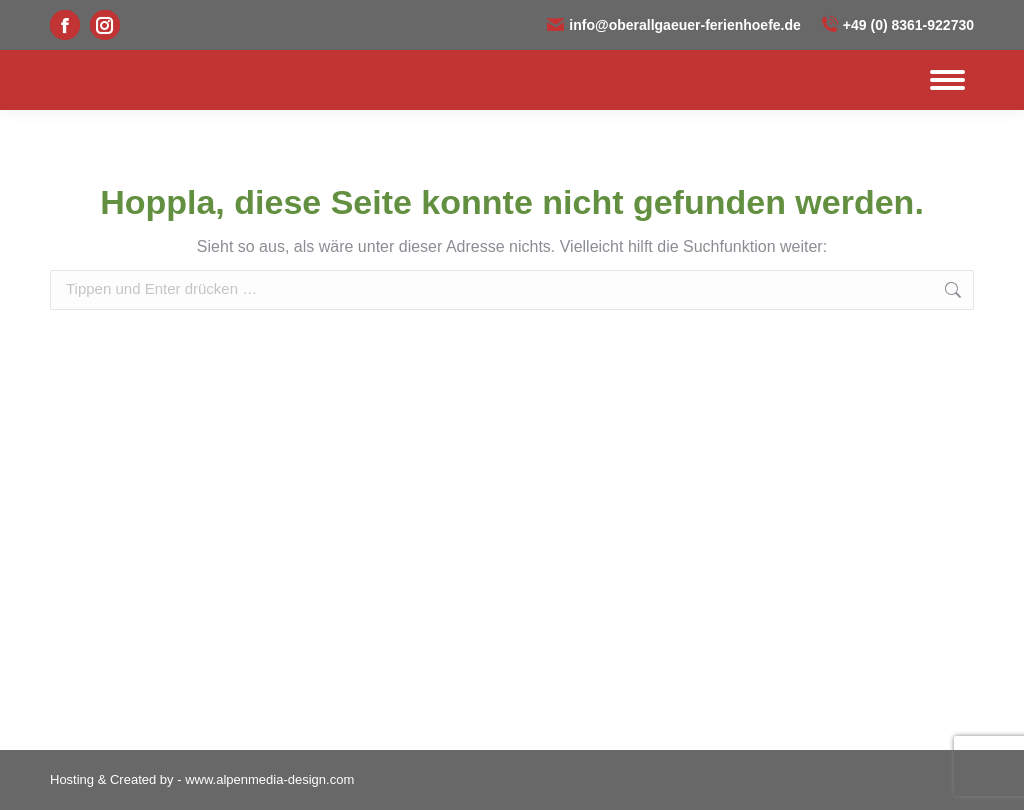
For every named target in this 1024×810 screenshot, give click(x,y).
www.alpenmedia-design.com (269, 779)
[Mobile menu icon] (947, 80)
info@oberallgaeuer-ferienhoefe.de (673, 25)
